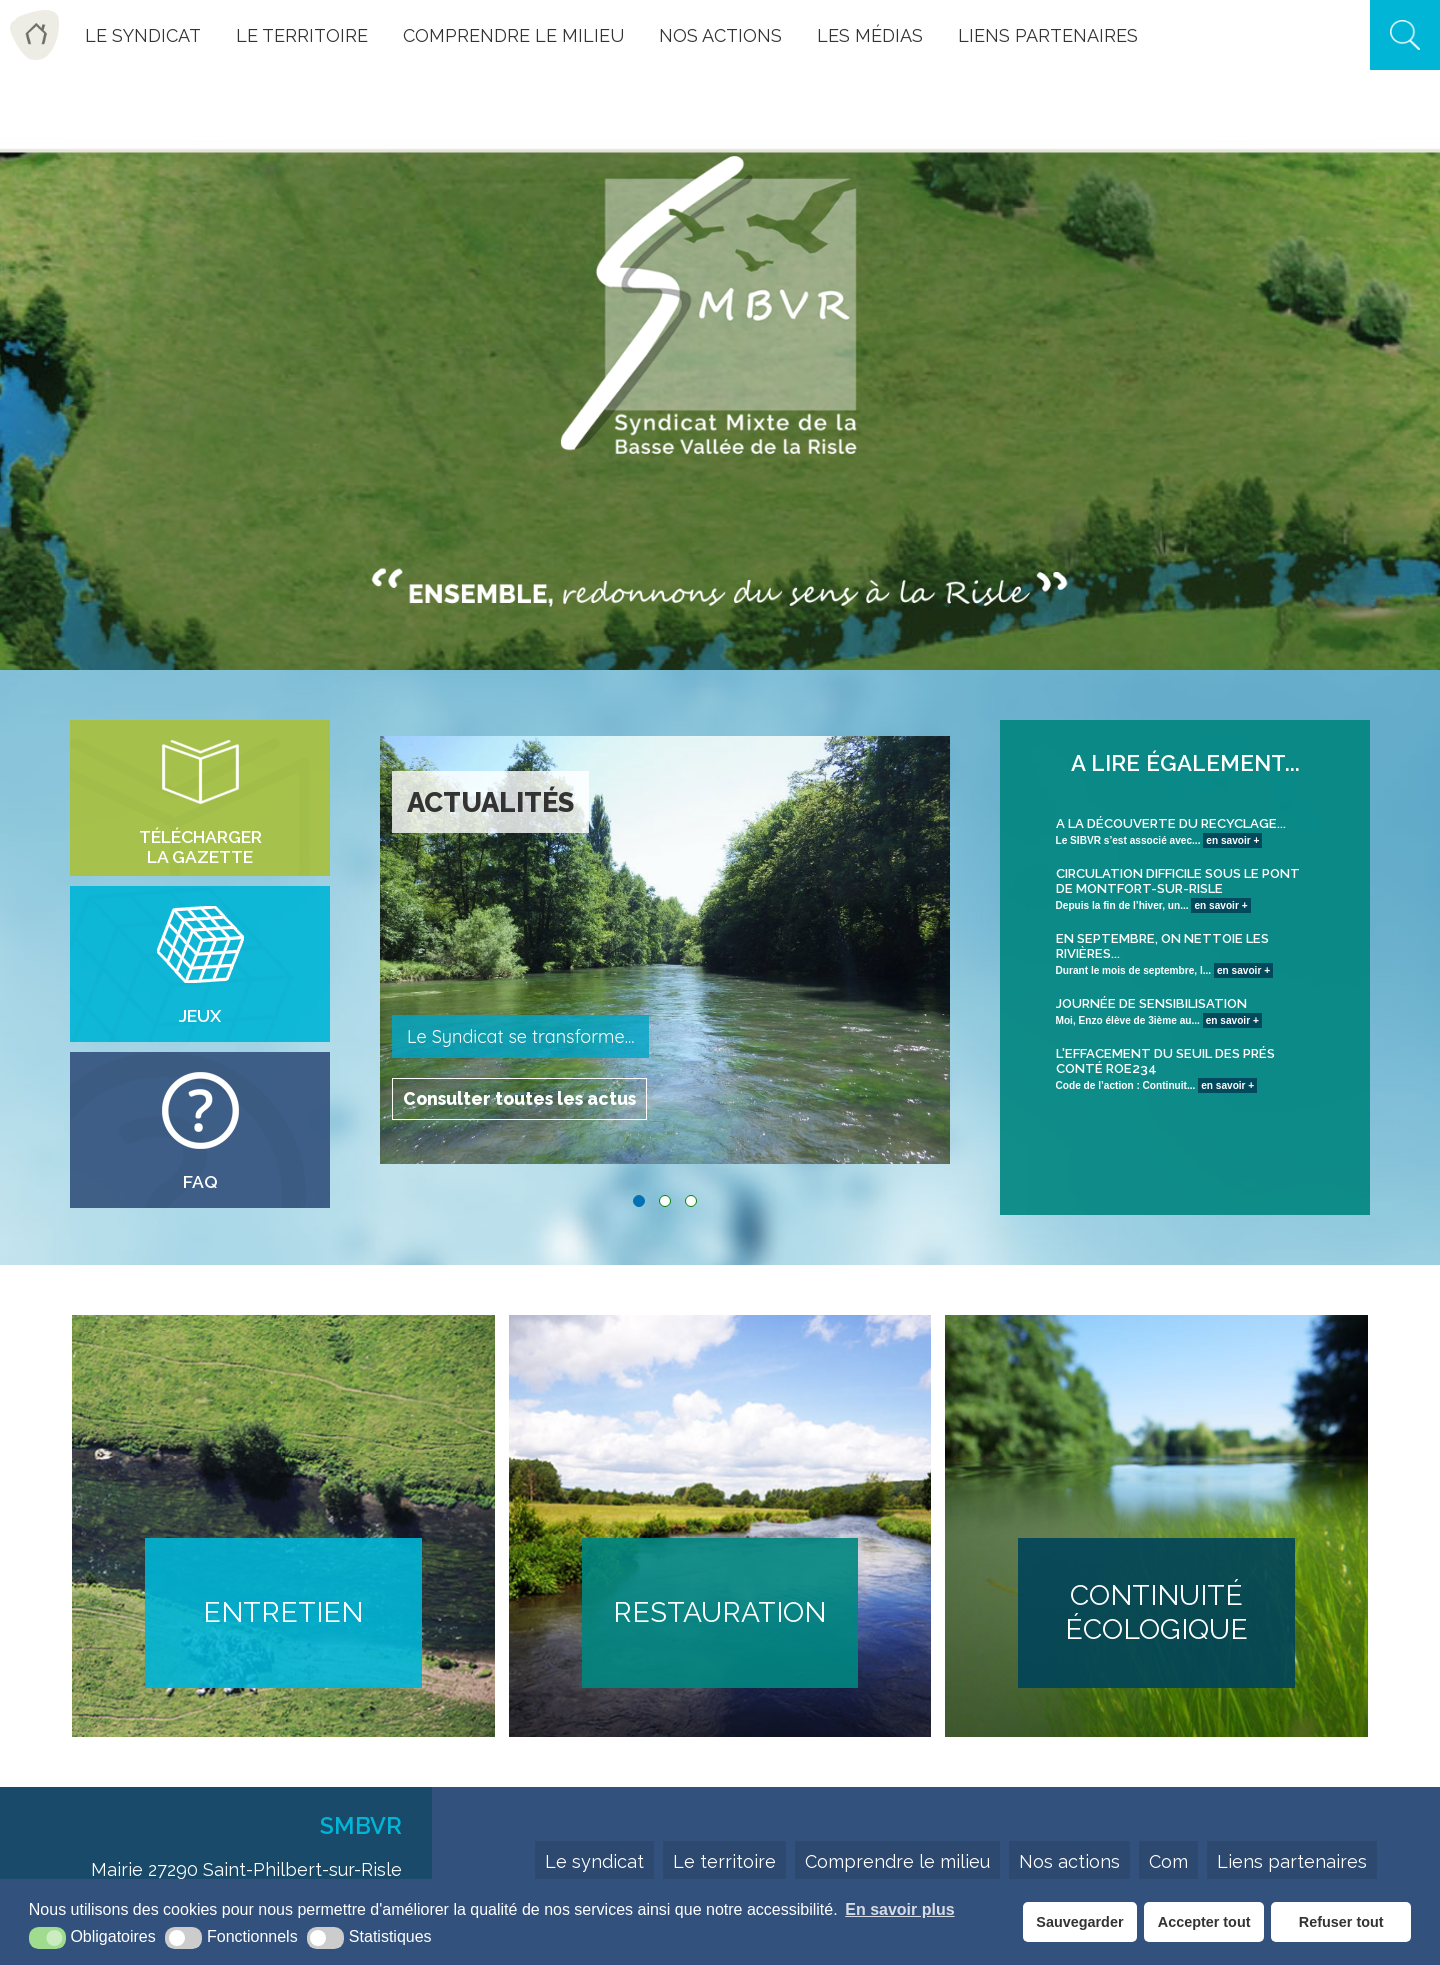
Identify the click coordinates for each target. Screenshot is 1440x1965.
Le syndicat (594, 1861)
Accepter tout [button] (1204, 1922)
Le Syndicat (143, 35)
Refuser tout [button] (1341, 1922)
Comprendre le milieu (513, 35)
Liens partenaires (1292, 1861)
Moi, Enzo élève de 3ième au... (1185, 1011)
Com (1168, 1861)
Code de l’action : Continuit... (1185, 1068)
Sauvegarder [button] (1079, 1922)
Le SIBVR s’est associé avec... (1185, 831)
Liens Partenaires (1048, 35)
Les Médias (870, 35)
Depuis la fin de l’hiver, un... (1185, 888)
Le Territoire (302, 35)
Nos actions (720, 35)
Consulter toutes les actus (522, 1096)
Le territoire (724, 1861)
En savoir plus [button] (899, 1909)
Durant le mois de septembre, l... (1185, 953)
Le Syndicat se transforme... (520, 1036)
